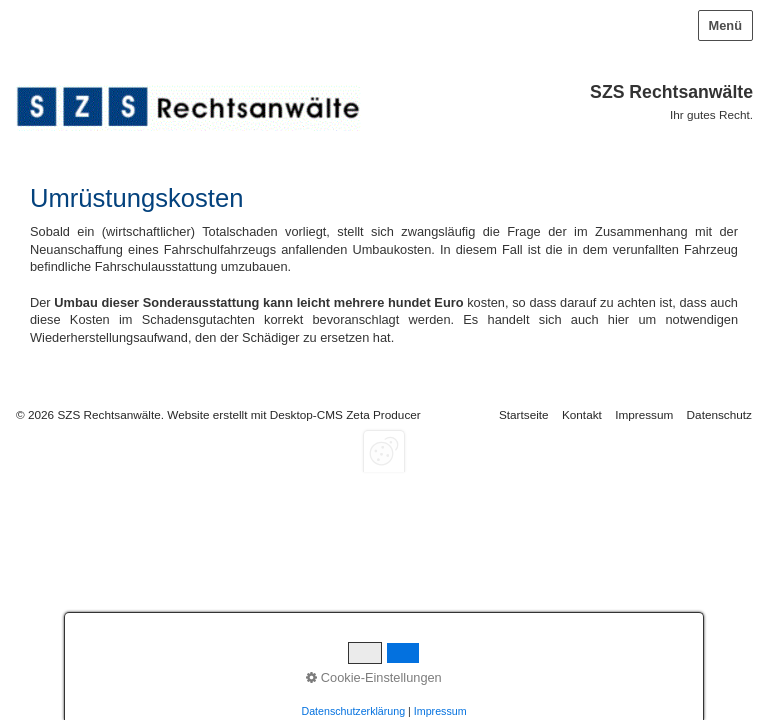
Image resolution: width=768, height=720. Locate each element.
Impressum (644, 414)
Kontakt (582, 414)
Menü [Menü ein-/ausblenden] (725, 25)
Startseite (524, 414)
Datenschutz (719, 414)
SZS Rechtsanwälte (671, 92)
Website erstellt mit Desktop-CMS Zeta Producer (293, 414)
